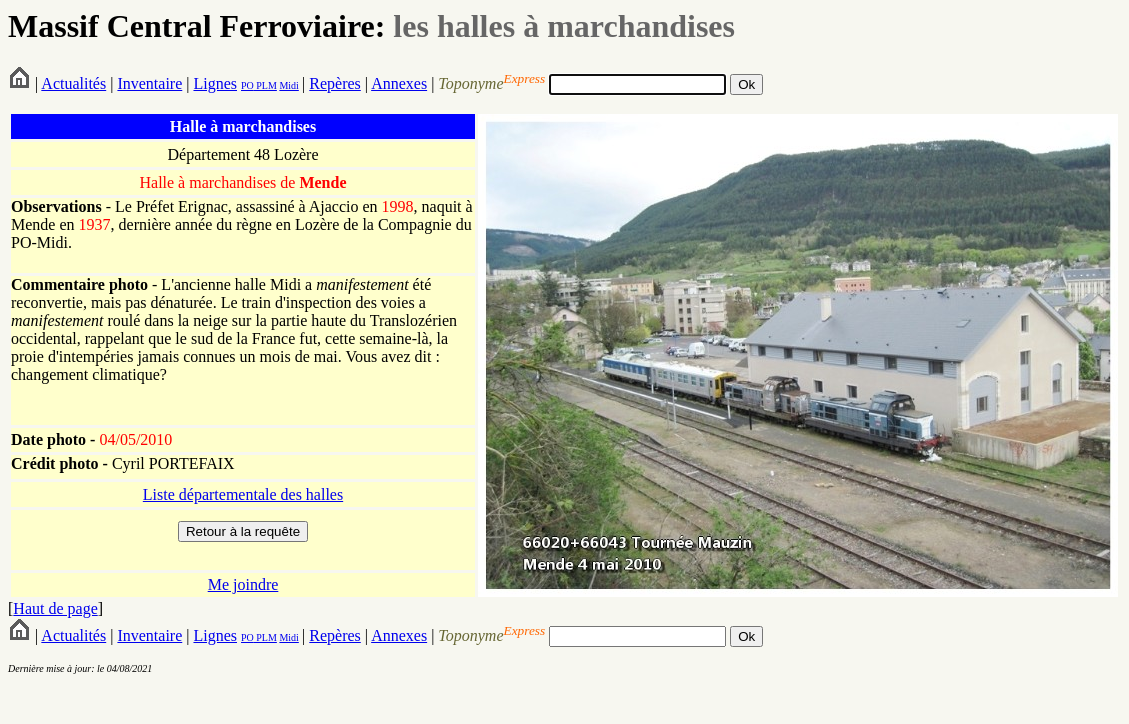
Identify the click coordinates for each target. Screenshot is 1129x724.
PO (247, 85)
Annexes (399, 83)
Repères (335, 83)
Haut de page (55, 608)
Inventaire (149, 83)
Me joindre (243, 584)
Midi (288, 85)
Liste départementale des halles (243, 494)
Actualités (73, 83)
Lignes (215, 83)
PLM (265, 85)
